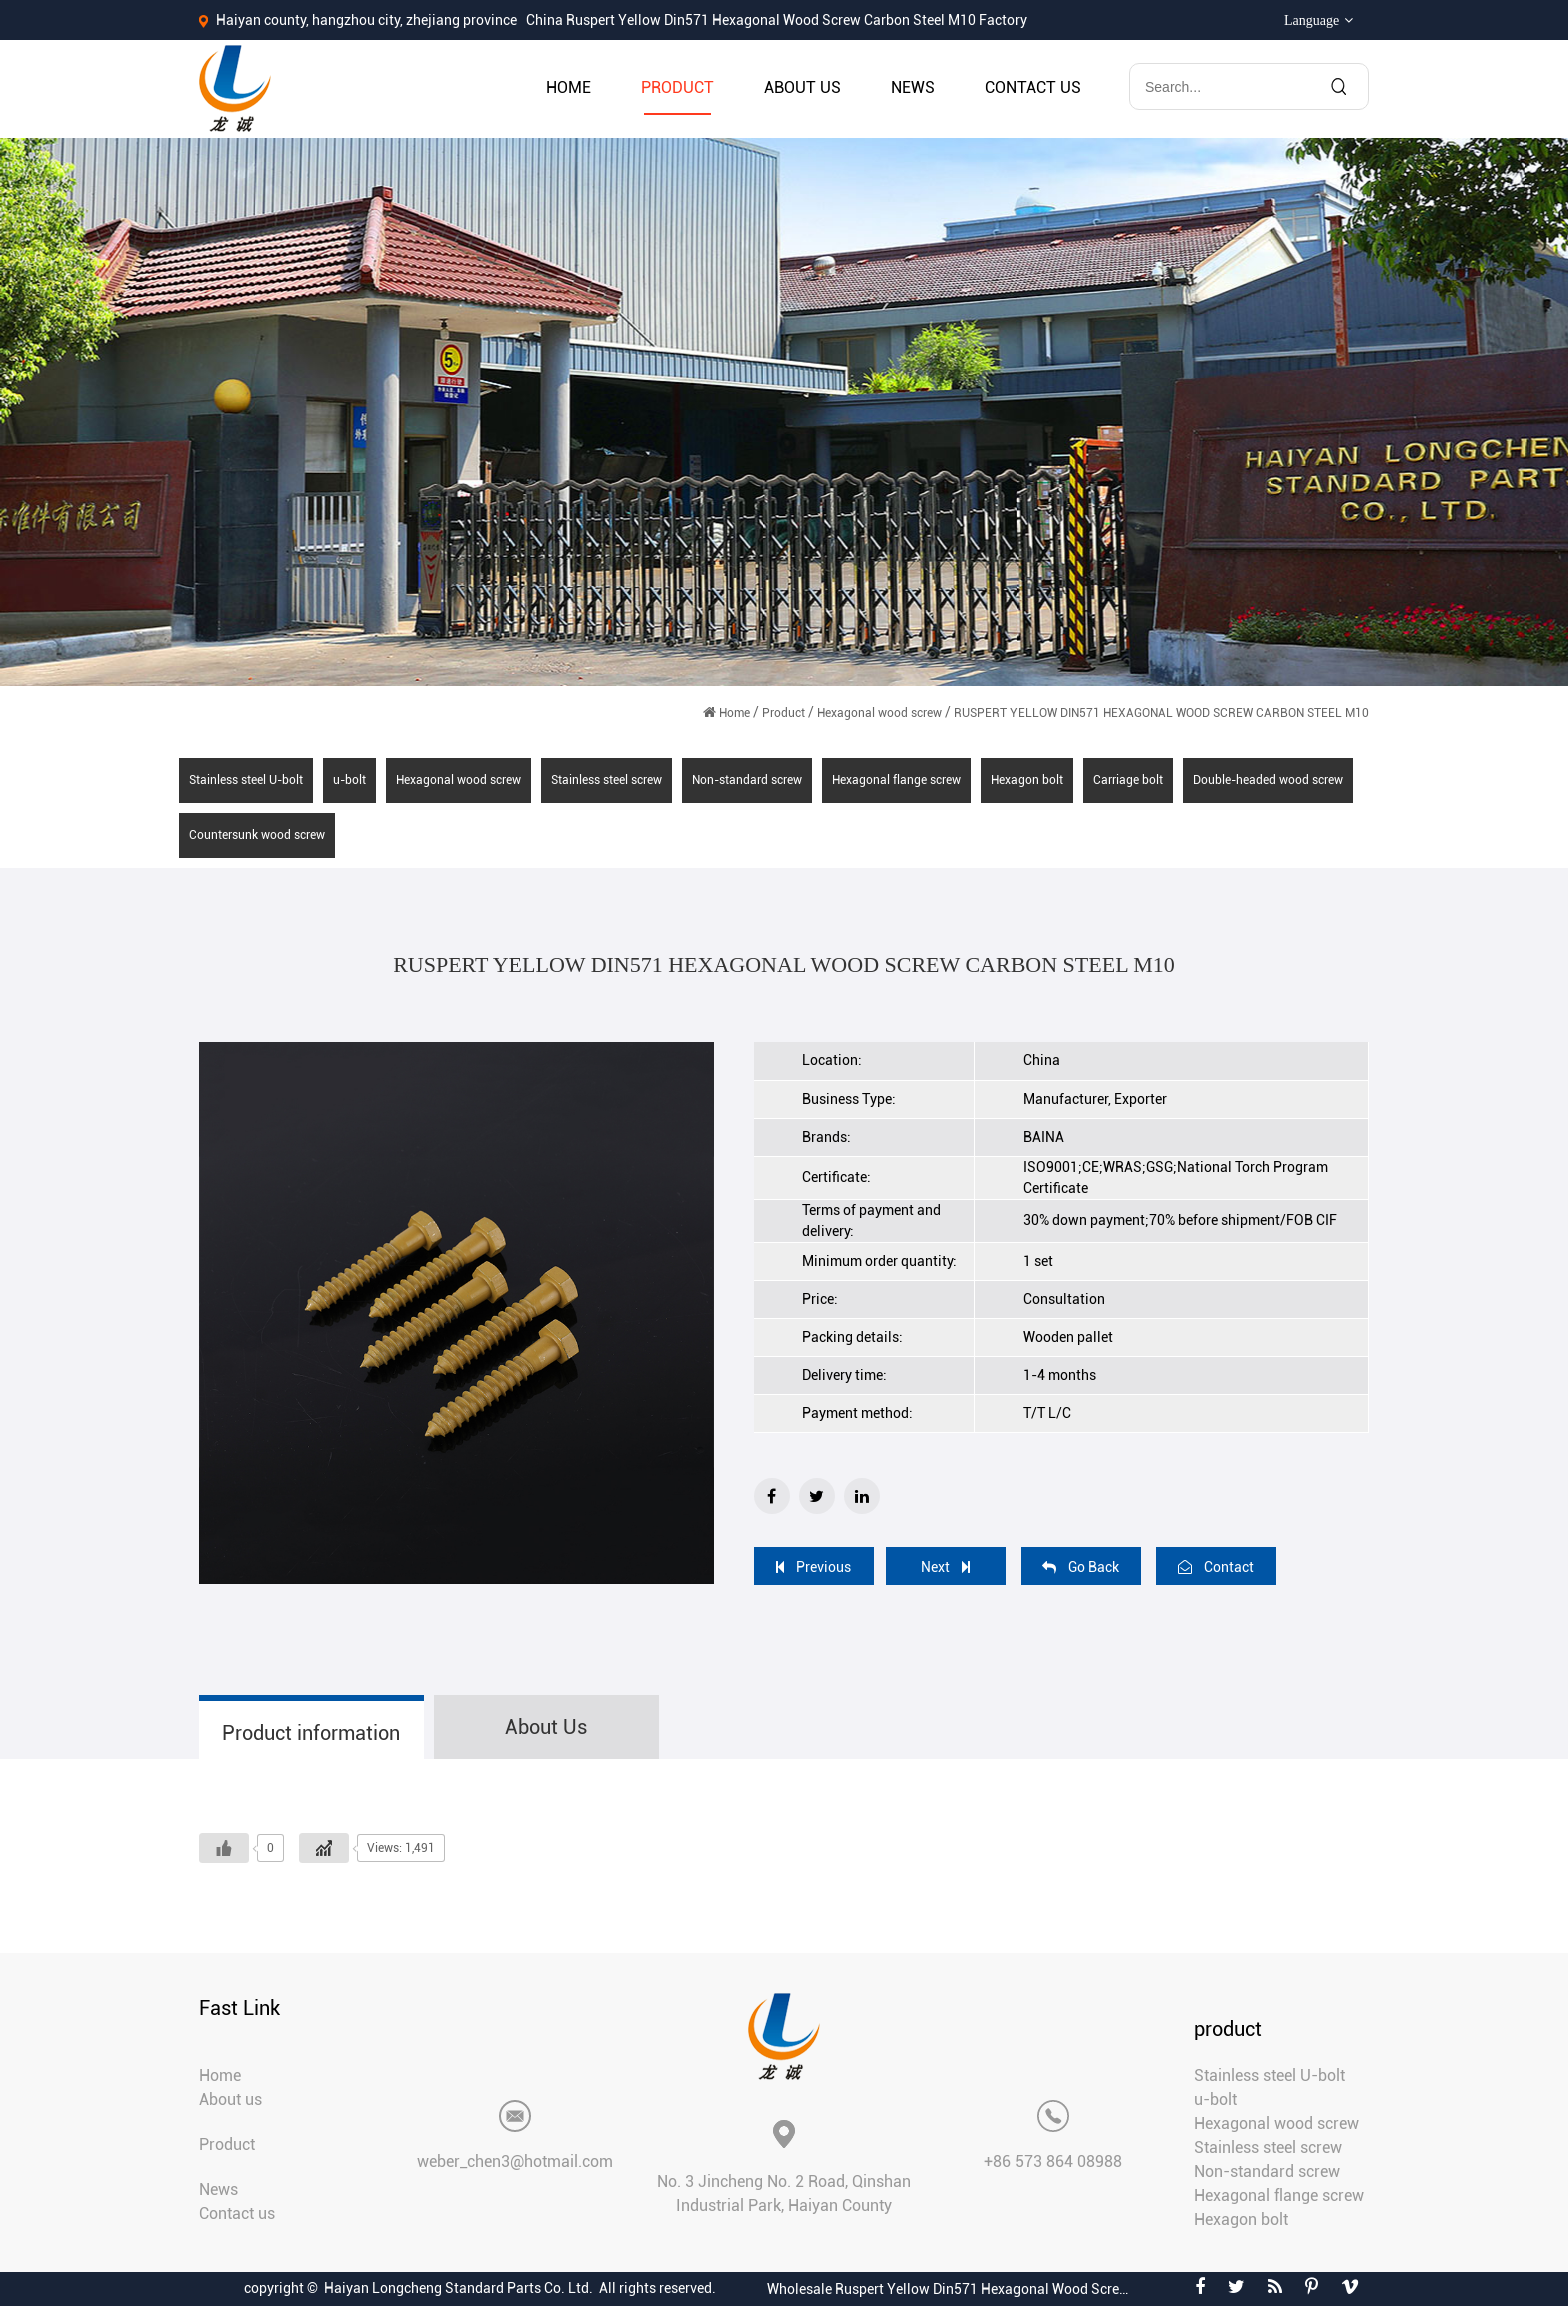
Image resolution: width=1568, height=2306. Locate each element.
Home (568, 87)
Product (677, 87)
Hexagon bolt (1027, 780)
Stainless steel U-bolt (246, 780)
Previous (813, 1567)
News (913, 87)
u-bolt (349, 780)
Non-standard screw (747, 780)
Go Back (1080, 1567)
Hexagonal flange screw (896, 780)
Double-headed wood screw (1268, 780)
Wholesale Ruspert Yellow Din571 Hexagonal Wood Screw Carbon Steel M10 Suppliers (952, 2289)
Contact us (1033, 87)
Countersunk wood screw (257, 835)
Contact (1216, 1567)
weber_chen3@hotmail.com (515, 2161)
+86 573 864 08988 (1053, 2161)
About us (802, 87)
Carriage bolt (1128, 780)
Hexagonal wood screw (879, 713)
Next (945, 1567)
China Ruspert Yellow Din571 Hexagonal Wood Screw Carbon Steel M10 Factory (776, 20)
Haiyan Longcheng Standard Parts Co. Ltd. (458, 2288)
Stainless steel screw (606, 780)
